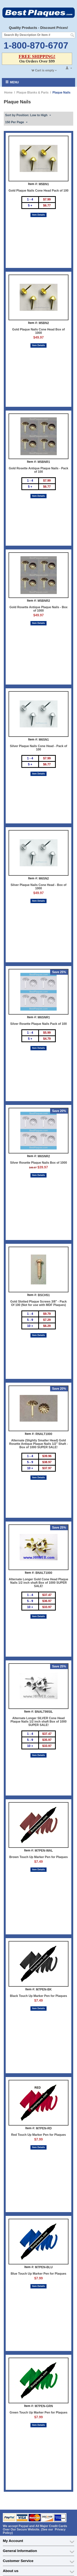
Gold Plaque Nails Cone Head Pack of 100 (38, 190)
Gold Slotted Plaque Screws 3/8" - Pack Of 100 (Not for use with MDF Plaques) (38, 1303)
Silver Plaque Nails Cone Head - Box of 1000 (38, 886)
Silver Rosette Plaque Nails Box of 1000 (38, 1162)
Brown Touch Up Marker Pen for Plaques (38, 1857)
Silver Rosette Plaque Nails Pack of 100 (38, 1023)
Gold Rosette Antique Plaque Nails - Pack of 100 (38, 470)
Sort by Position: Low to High (28, 115)
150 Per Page (16, 122)
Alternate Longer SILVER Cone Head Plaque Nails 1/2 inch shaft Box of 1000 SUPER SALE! (38, 1722)
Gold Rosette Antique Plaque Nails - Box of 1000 (38, 609)
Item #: (33, 184)
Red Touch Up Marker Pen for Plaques (38, 2134)
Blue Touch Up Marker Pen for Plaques (38, 2273)
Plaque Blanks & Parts (32, 92)
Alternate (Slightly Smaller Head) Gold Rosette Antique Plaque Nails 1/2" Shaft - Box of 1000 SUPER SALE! (38, 1444)
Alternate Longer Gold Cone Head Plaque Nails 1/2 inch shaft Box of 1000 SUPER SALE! (38, 1583)
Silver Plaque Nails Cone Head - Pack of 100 (38, 747)
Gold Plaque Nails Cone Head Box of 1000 (38, 331)
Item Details (38, 215)
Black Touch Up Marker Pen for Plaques (38, 1995)
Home (8, 92)
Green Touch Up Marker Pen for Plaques (39, 2412)
